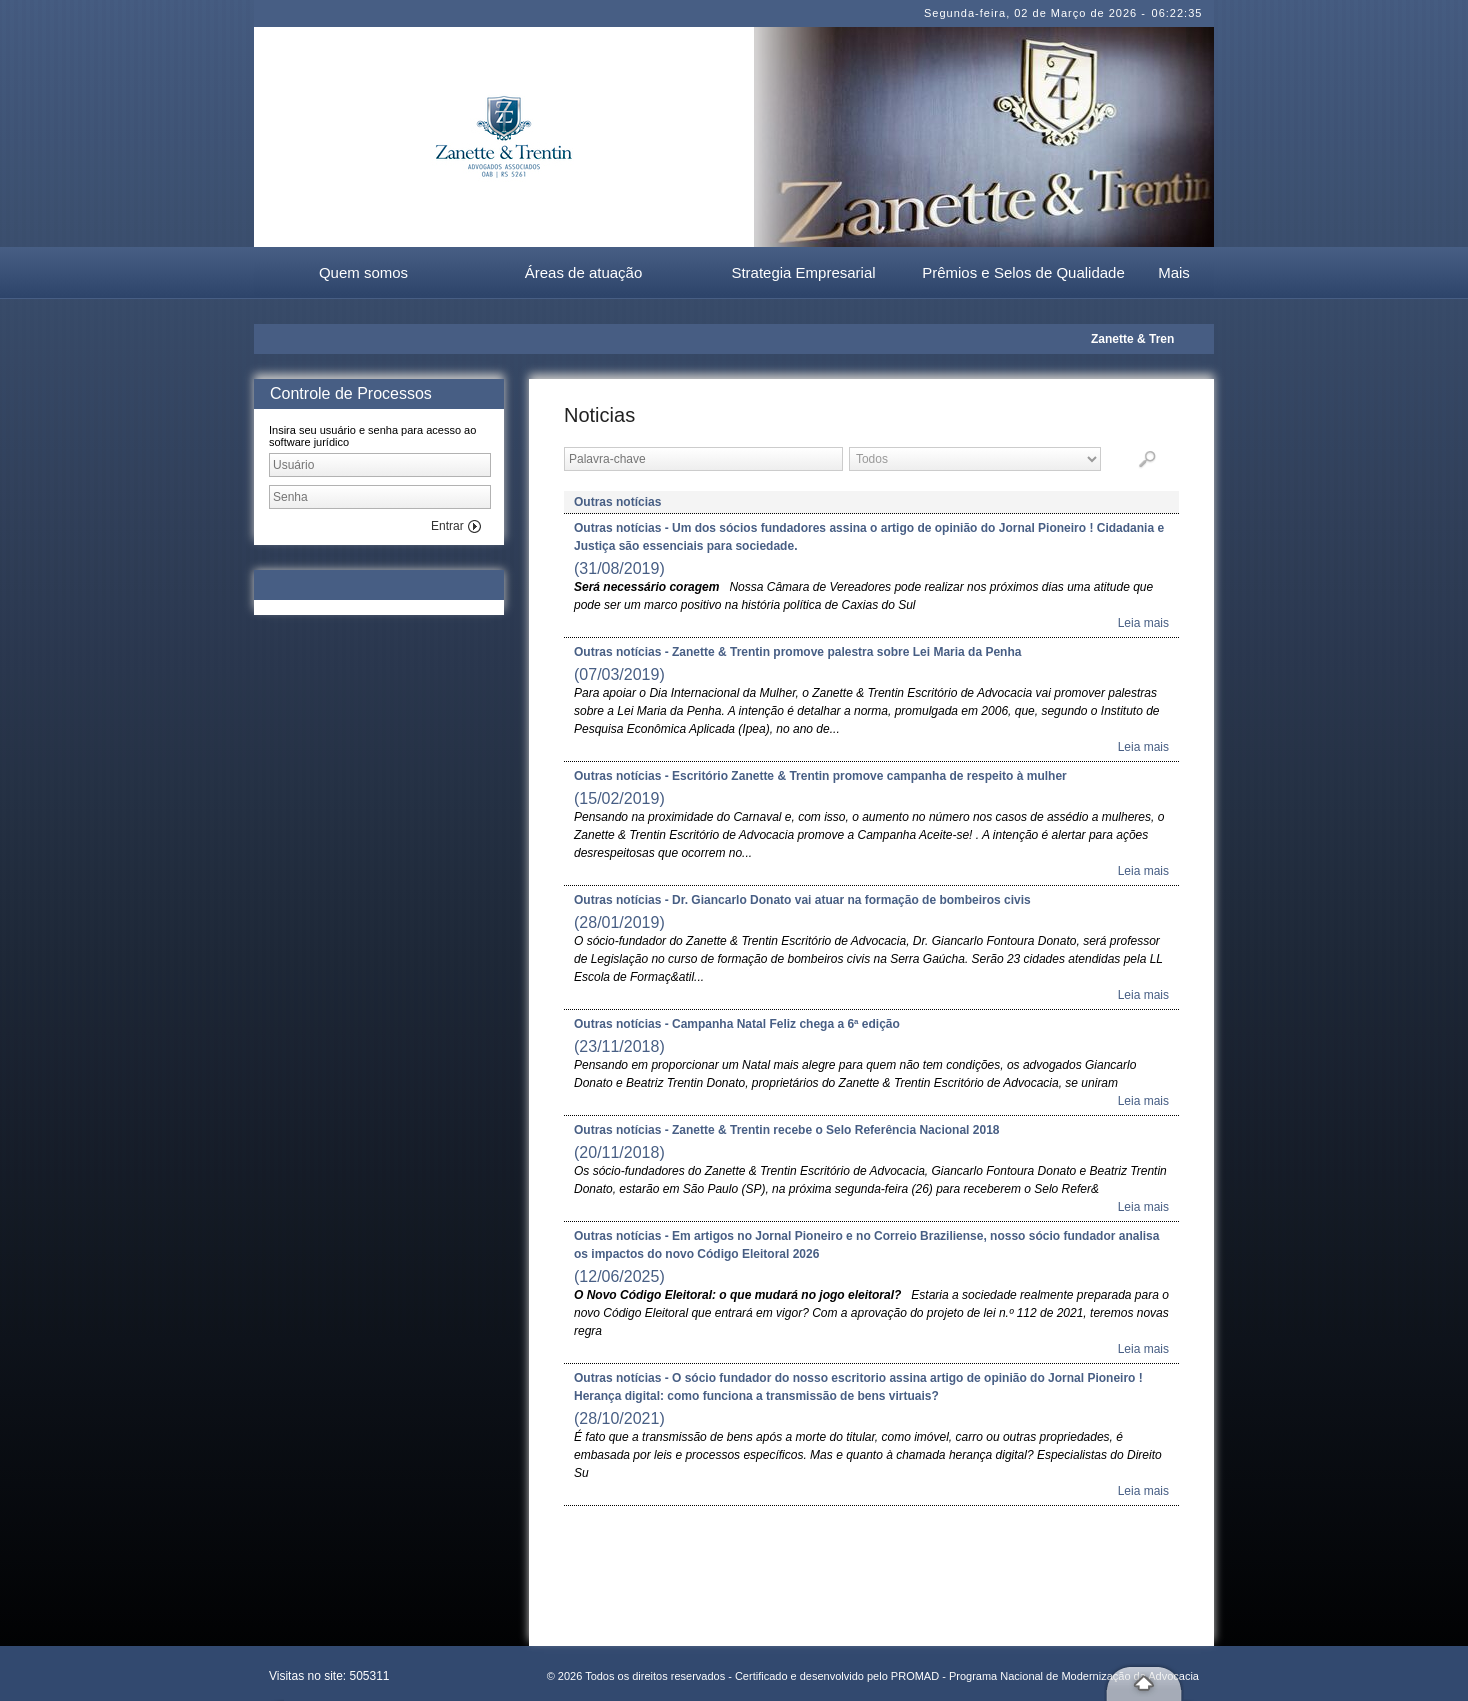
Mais (1174, 272)
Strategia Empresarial (803, 272)
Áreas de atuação (584, 272)
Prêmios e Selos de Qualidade (1023, 272)
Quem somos (363, 272)
